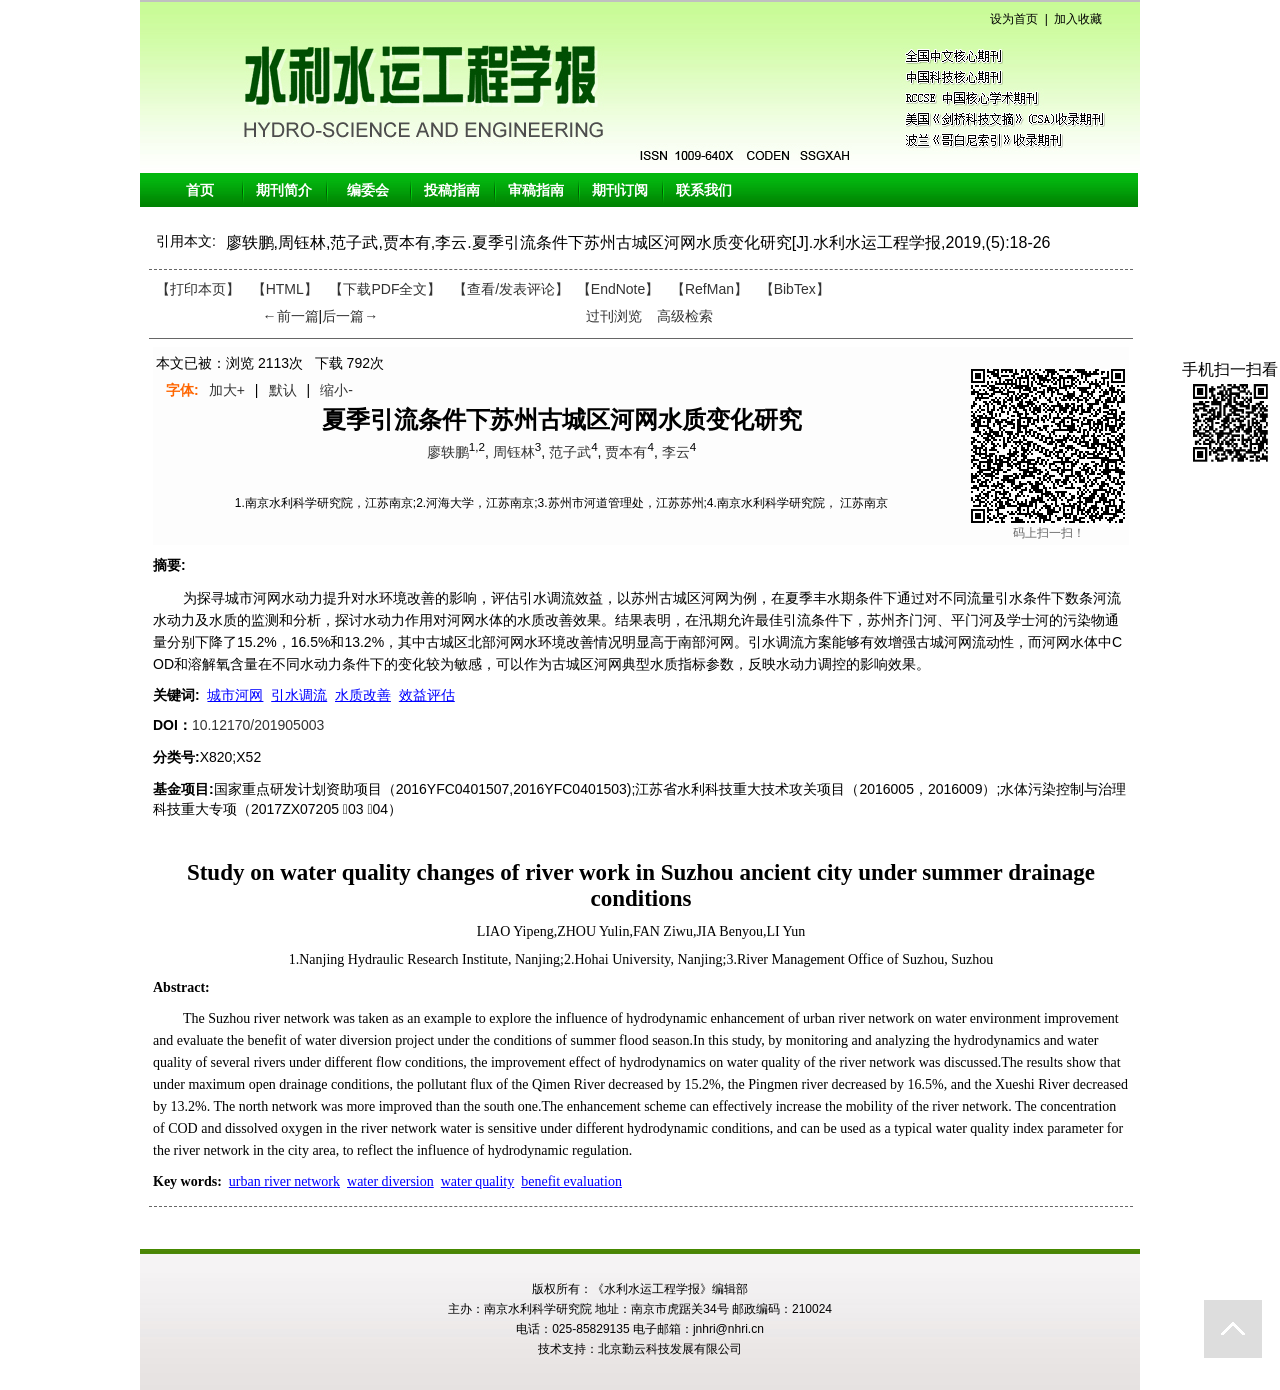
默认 (283, 390)
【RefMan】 (709, 289)
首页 (200, 190)
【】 (511, 289)
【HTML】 (285, 289)
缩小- (336, 390)
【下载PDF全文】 (385, 289)
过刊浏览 (614, 316)
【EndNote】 (618, 289)
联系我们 (704, 190)
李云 (676, 452)
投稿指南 (452, 190)
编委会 (368, 190)
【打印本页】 (198, 289)
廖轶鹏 (448, 452)
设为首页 (1014, 19)
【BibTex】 (795, 289)
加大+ (227, 390)
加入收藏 (1078, 19)
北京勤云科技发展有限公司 (670, 1349)
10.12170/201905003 (258, 725)
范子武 (570, 452)
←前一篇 (291, 316)
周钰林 (514, 452)
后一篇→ (350, 316)
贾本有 (626, 452)
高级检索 (685, 316)
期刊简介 (284, 190)
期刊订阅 (620, 190)
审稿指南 (536, 190)
